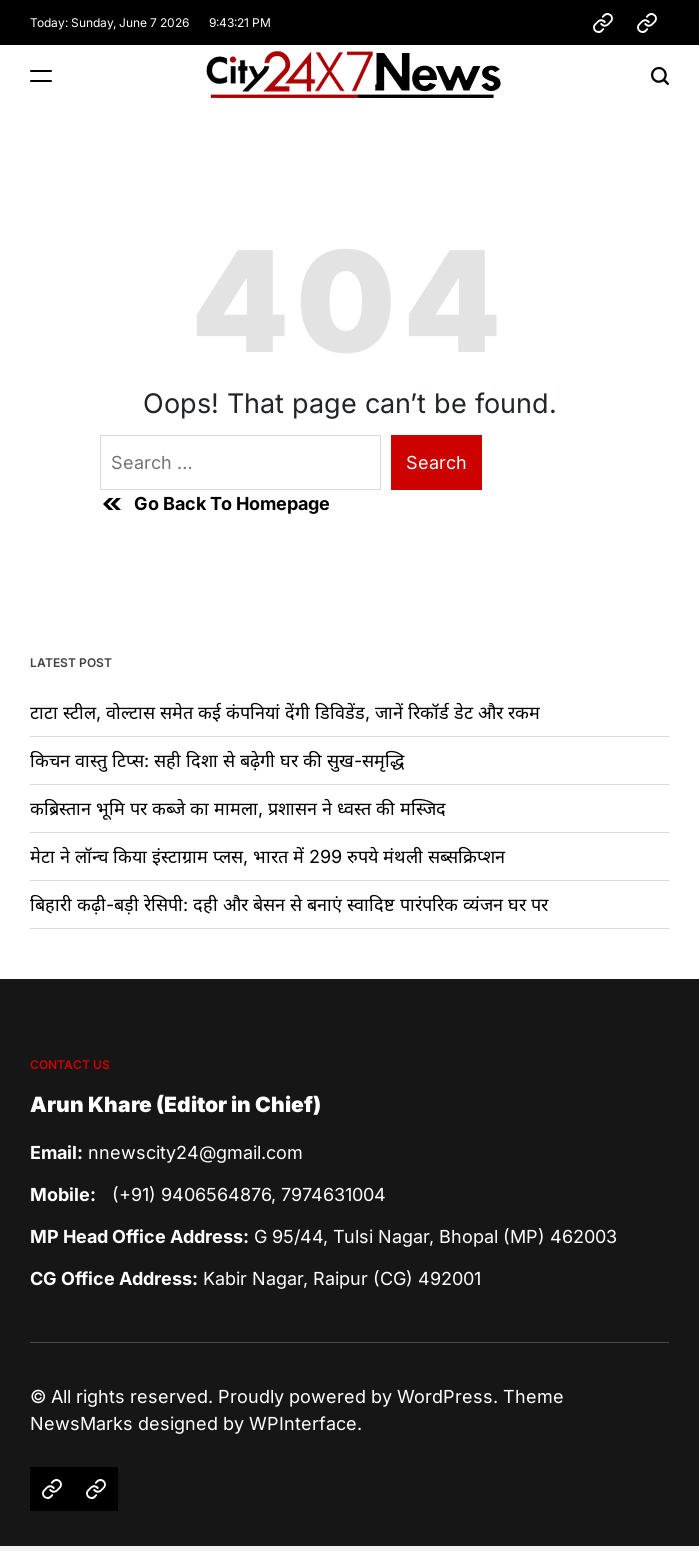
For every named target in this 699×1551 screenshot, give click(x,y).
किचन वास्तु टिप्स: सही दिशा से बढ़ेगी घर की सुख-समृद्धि (217, 760)
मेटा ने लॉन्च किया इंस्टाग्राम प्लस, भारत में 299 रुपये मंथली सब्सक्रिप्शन (267, 856)
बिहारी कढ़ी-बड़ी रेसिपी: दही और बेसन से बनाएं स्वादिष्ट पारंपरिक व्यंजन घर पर (289, 904)
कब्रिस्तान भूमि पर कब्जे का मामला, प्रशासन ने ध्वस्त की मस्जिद (238, 808)
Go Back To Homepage (215, 504)
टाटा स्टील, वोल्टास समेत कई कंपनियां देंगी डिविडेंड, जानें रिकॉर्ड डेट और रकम (285, 712)
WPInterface (303, 1423)
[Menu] (41, 75)
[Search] (660, 75)
